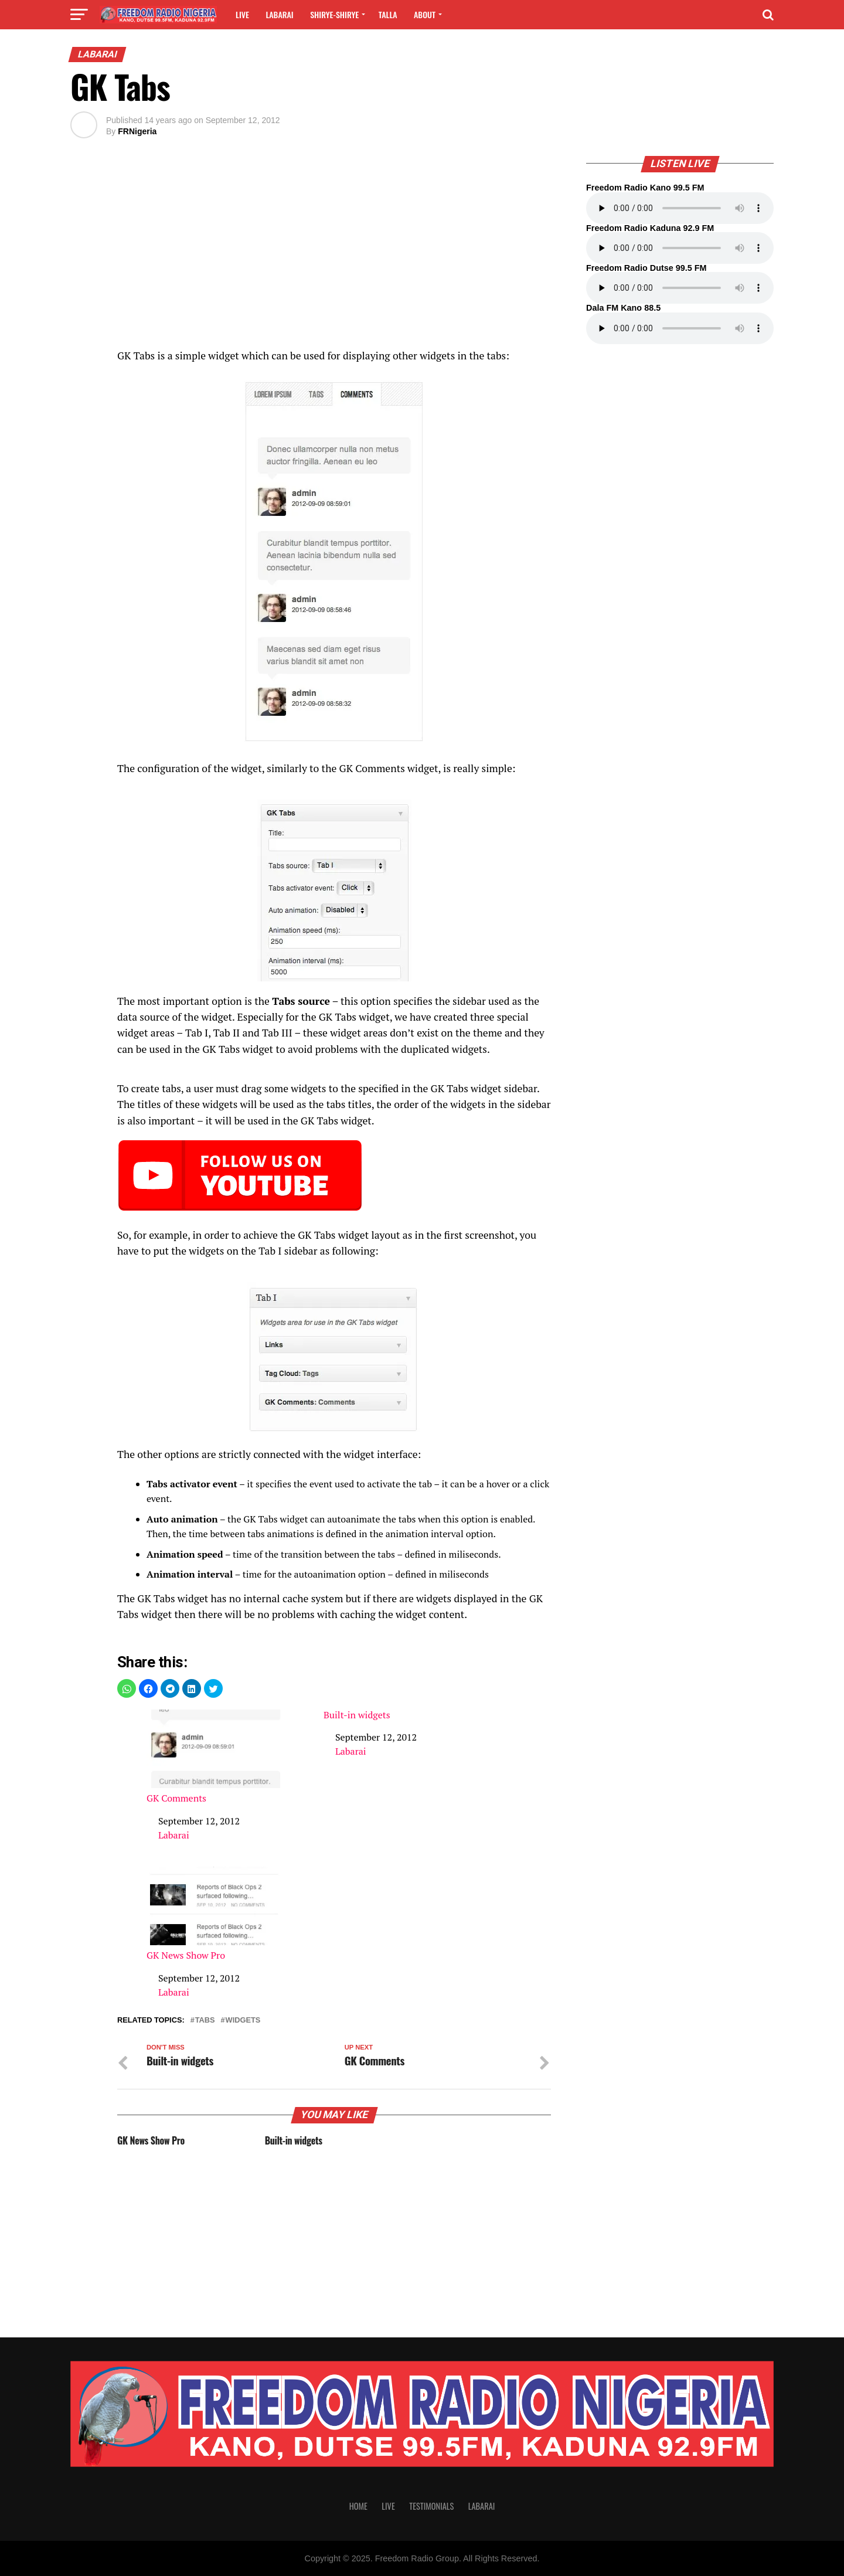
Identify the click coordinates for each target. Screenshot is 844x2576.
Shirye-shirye (334, 14)
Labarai (279, 14)
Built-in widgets (357, 1715)
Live (242, 14)
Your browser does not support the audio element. (680, 208)
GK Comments (216, 1757)
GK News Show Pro (216, 1914)
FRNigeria (137, 131)
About (424, 14)
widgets (243, 2020)
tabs (205, 2020)
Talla (388, 14)
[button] (126, 1688)
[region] (334, 250)
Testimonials (431, 2506)
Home (358, 2506)
